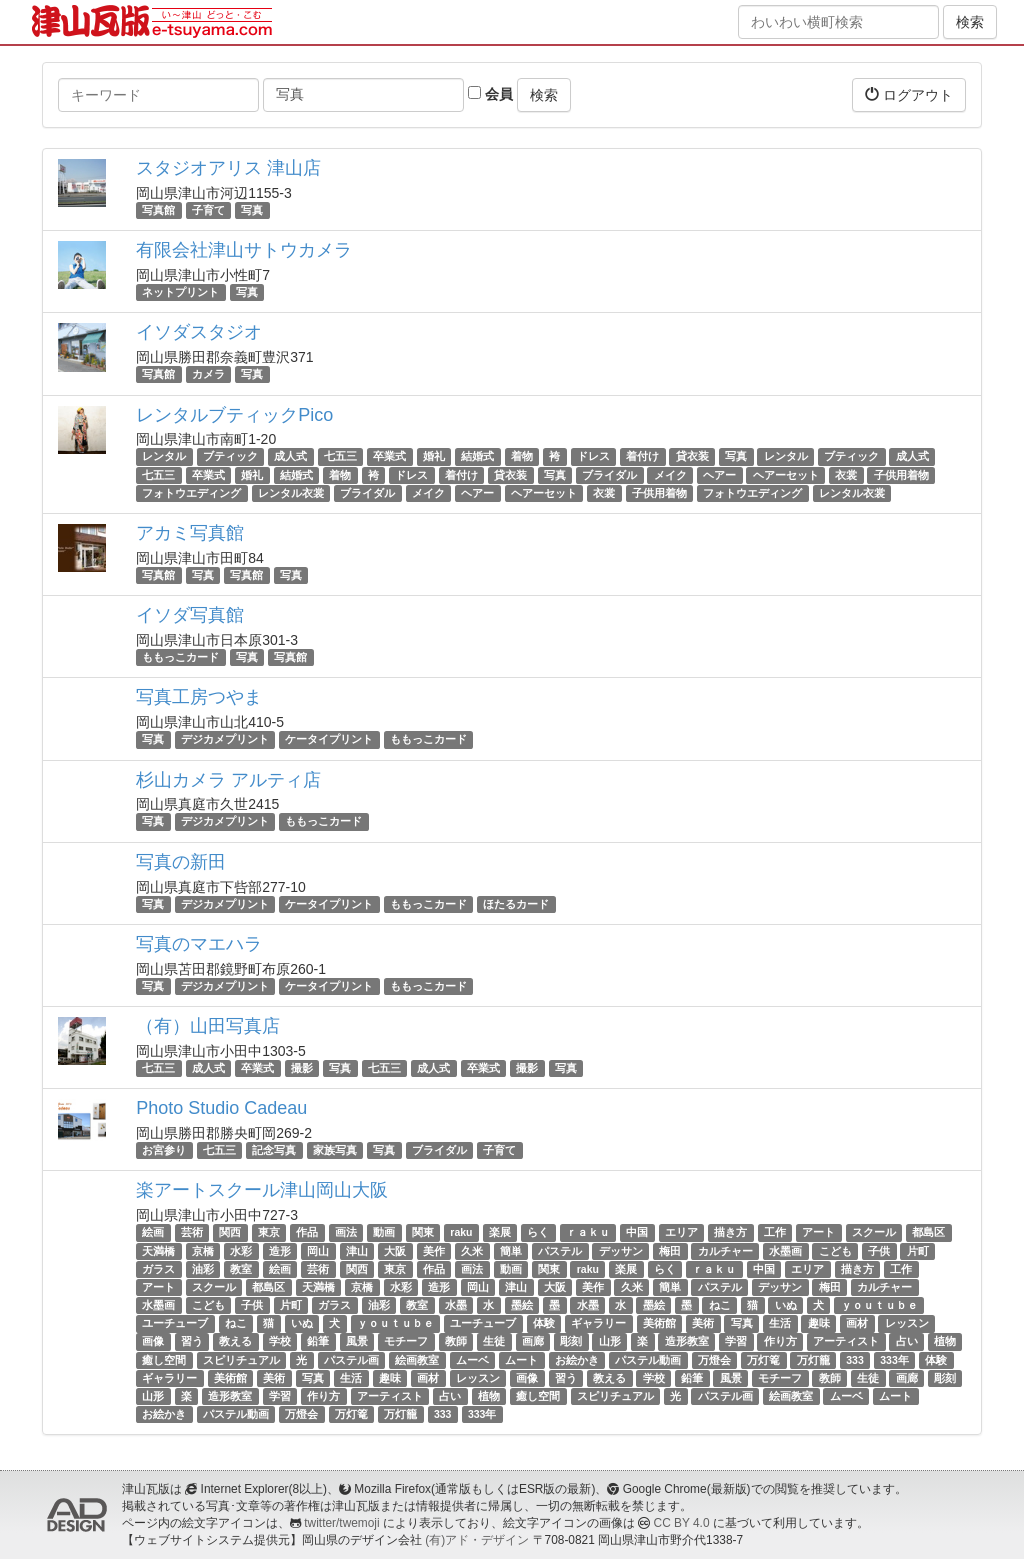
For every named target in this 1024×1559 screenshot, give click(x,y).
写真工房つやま (199, 697)
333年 (894, 1360)
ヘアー (719, 475)
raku (461, 1232)
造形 (280, 1251)
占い (907, 1342)
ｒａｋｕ (588, 1232)
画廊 (533, 1342)
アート (818, 1232)
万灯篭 (763, 1360)
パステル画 (351, 1360)
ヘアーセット (786, 475)
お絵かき (577, 1360)
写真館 (158, 210)
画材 (857, 1323)
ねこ (720, 1305)
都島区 (928, 1232)
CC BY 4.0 (682, 1523)
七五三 (340, 457)
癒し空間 (164, 1360)
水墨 (456, 1305)
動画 (384, 1232)
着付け (642, 457)
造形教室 (687, 1342)
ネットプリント (180, 292)
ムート (521, 1360)
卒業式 (389, 457)
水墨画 (785, 1251)
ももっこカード (180, 657)
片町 (918, 1251)
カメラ (208, 374)
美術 (703, 1323)
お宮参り (164, 1150)
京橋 (203, 1251)
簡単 (511, 1251)
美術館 (659, 1323)
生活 (780, 1323)
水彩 (241, 1251)
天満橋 (158, 1251)
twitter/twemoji (341, 1523)
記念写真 (274, 1150)
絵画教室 (417, 1360)
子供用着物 (901, 475)
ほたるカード (516, 904)
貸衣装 (692, 457)
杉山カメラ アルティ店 (228, 780)
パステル (560, 1251)
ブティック (230, 457)
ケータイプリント (329, 739)
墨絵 (522, 1305)
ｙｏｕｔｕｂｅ (879, 1305)
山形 (610, 1342)
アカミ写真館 (190, 533)
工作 (775, 1232)
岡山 (318, 1251)
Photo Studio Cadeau (221, 1108)
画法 (346, 1232)
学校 (280, 1342)
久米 (472, 1251)
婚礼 (434, 457)
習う (192, 1342)
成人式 (290, 457)
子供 (879, 1251)
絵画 (153, 1232)
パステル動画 (648, 1360)
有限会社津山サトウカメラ (244, 250)
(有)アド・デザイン (477, 1540)
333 (855, 1360)
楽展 (500, 1232)
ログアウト (909, 94)
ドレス (593, 457)
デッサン (621, 1251)
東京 (269, 1232)
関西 (230, 1232)
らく (538, 1232)
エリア (681, 1232)
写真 (252, 210)
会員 (490, 94)
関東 (423, 1232)
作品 (307, 1232)
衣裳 (846, 475)
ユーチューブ (175, 1323)
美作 (434, 1251)
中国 (637, 1232)
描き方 (730, 1232)
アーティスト (846, 1342)
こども (835, 1251)
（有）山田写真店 (208, 1026)
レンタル (164, 457)
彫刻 (571, 1342)
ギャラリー (598, 1323)
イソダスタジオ (199, 332)
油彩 (203, 1269)
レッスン (907, 1323)
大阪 (395, 1251)
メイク (670, 475)
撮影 (302, 1068)
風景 (357, 1342)
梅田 (670, 1251)
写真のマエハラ (199, 944)
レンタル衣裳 (291, 493)
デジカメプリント (225, 739)
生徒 (494, 1342)
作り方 (780, 1342)
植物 (945, 1342)
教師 (456, 1342)
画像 (153, 1342)
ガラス (158, 1269)
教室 (241, 1269)
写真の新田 (181, 862)
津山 (357, 1251)
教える (235, 1342)
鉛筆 (318, 1342)
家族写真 (335, 1150)
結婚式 (477, 457)
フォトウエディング (191, 493)
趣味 (819, 1323)
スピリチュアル (241, 1360)
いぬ (786, 1305)
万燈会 (714, 1360)
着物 (522, 457)
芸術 (192, 1232)
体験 (544, 1323)
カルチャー (725, 1251)
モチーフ (406, 1342)
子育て (208, 210)
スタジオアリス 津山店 (228, 168)
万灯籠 (813, 1360)
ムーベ (472, 1360)
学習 (736, 1342)
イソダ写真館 (190, 615)
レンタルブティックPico (234, 415)
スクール (874, 1232)
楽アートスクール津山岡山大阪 (262, 1190)
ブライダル (609, 475)
